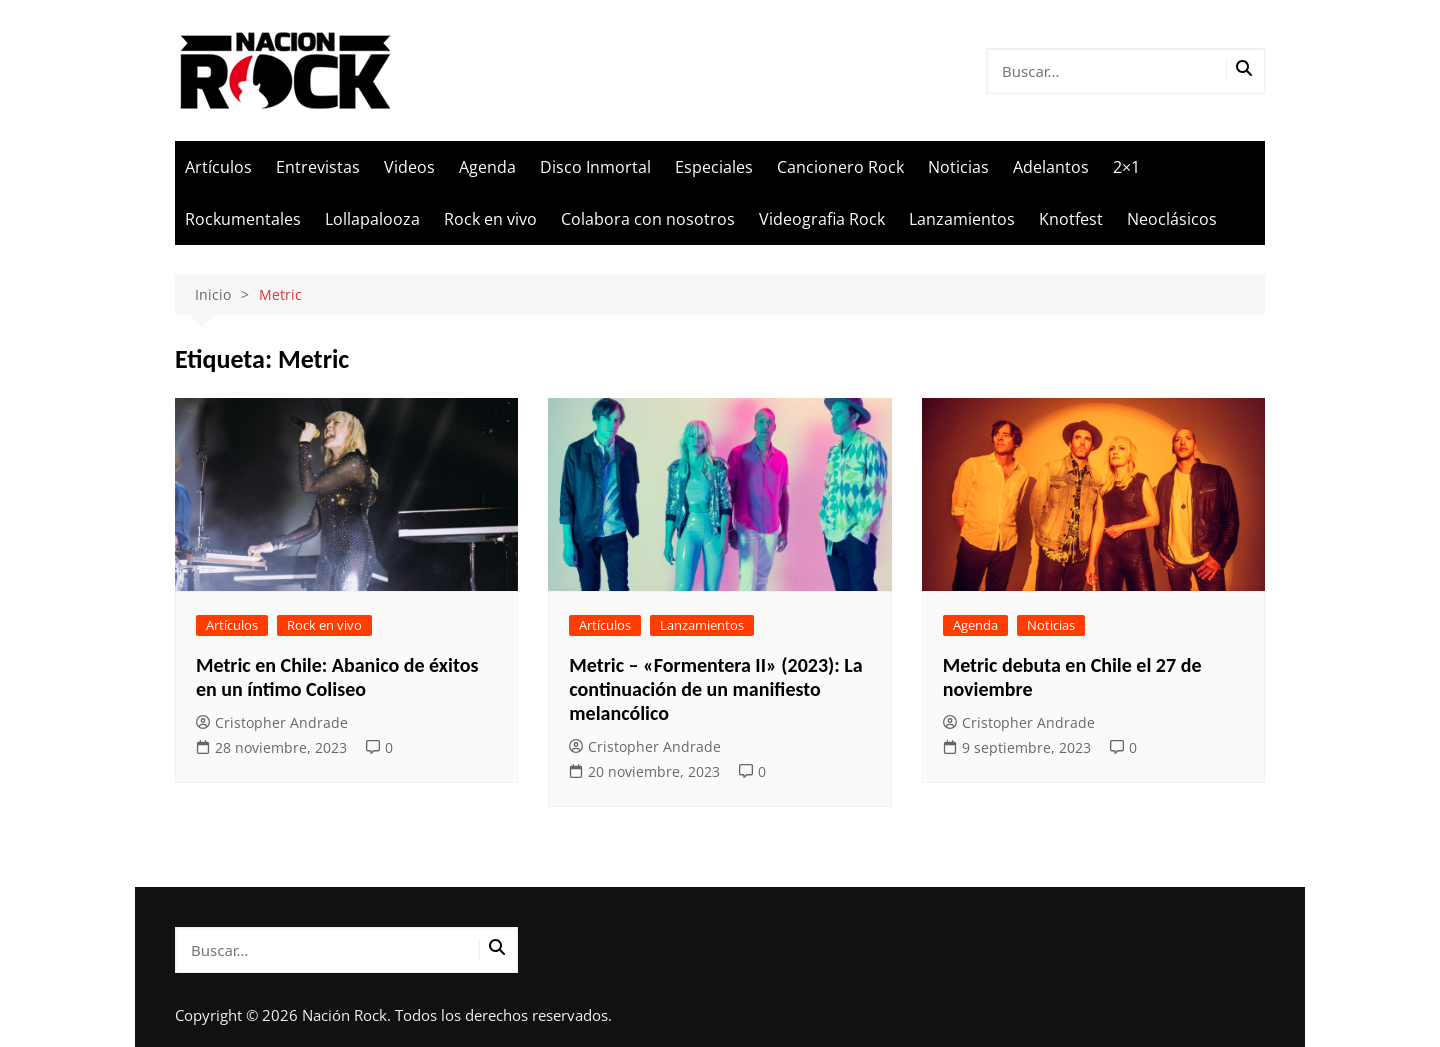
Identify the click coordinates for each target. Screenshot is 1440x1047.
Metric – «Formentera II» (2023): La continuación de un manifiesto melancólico (715, 689)
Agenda (487, 167)
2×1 (1126, 167)
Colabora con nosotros (648, 219)
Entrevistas (318, 167)
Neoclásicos (1172, 219)
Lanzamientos (962, 219)
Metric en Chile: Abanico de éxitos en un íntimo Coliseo (337, 677)
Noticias (958, 167)
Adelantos (1051, 167)
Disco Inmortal (595, 167)
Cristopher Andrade (272, 722)
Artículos (218, 167)
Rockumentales (243, 219)
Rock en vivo (490, 219)
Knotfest (1071, 219)
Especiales (714, 167)
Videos (409, 167)
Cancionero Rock (840, 167)
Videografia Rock (822, 219)
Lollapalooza (372, 219)
